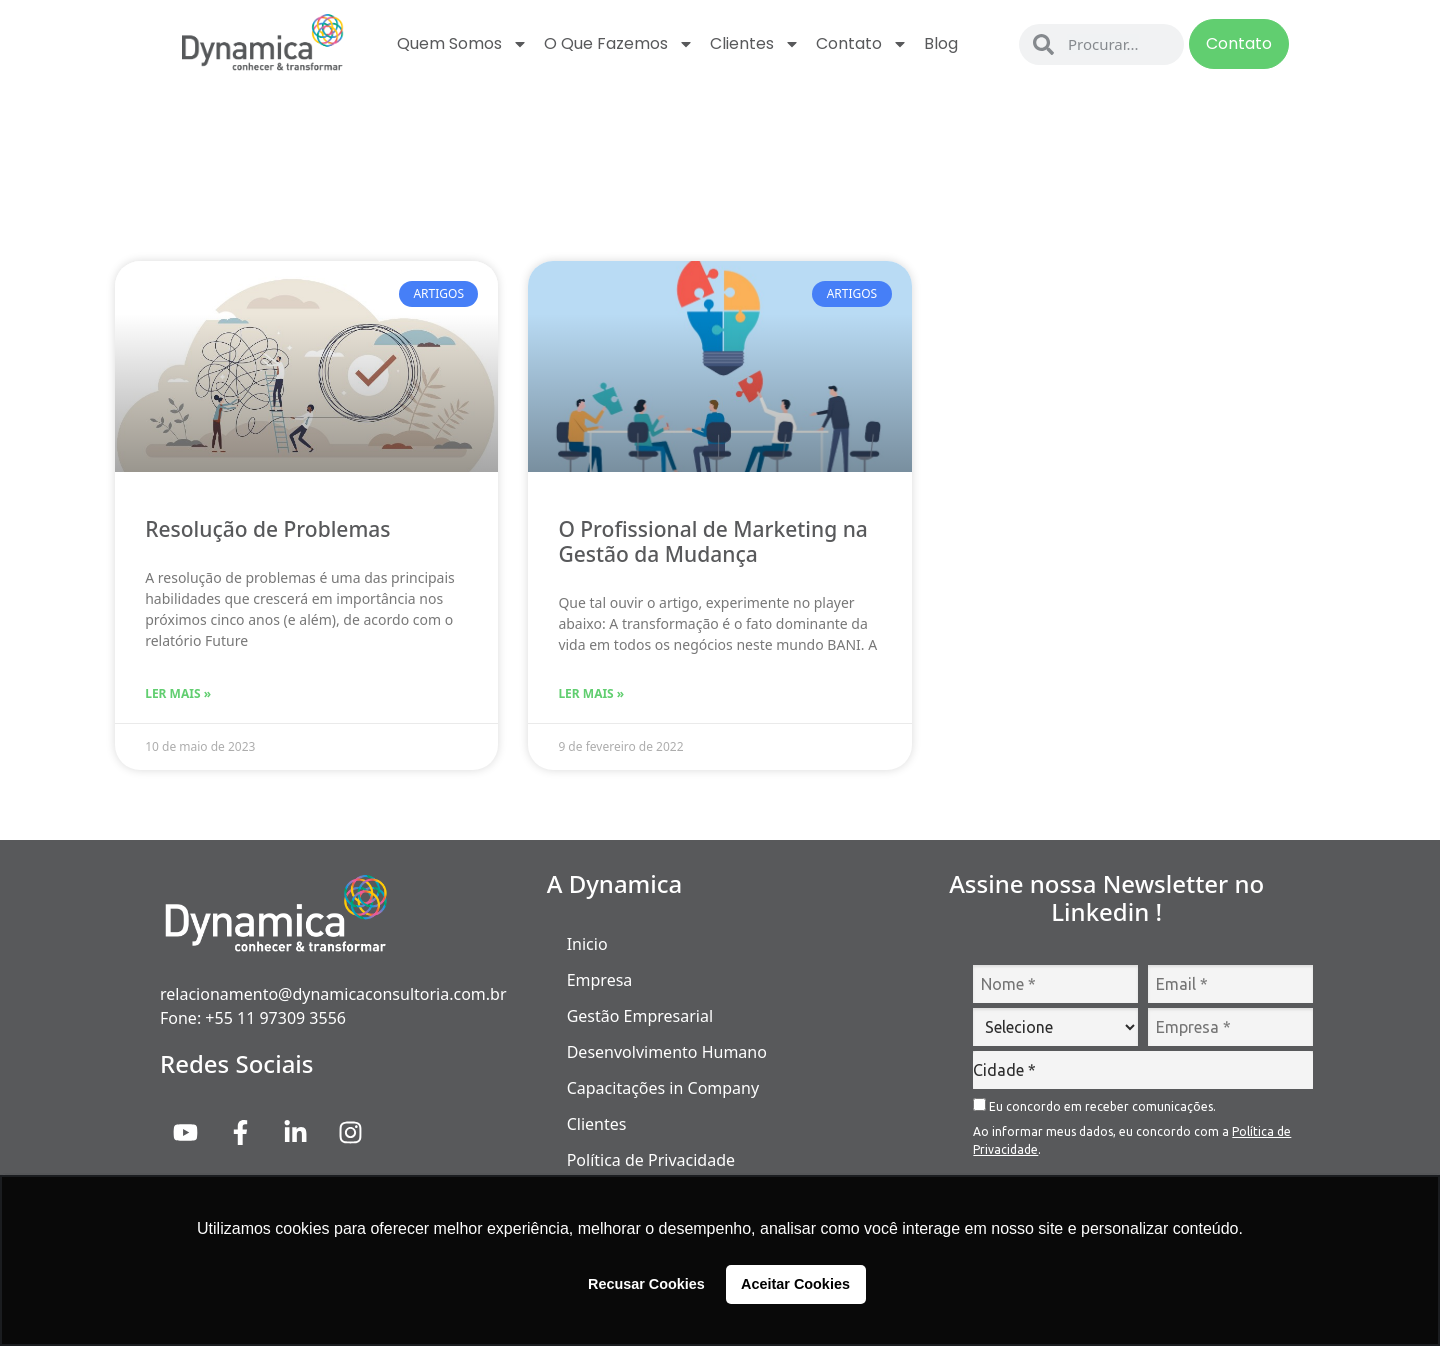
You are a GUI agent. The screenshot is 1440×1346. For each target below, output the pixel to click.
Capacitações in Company (663, 1088)
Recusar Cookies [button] (646, 1284)
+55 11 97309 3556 (275, 1018)
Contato (862, 44)
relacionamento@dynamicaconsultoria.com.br (333, 994)
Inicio (587, 944)
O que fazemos (619, 44)
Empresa (600, 980)
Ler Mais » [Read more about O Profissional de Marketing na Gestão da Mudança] (591, 693)
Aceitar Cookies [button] (795, 1284)
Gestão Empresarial (640, 1016)
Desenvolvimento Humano (667, 1052)
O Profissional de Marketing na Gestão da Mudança (712, 541)
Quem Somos (462, 44)
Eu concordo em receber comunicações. (1094, 1105)
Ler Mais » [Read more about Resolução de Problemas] (178, 693)
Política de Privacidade (651, 1160)
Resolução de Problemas (267, 529)
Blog (941, 43)
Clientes (755, 44)
